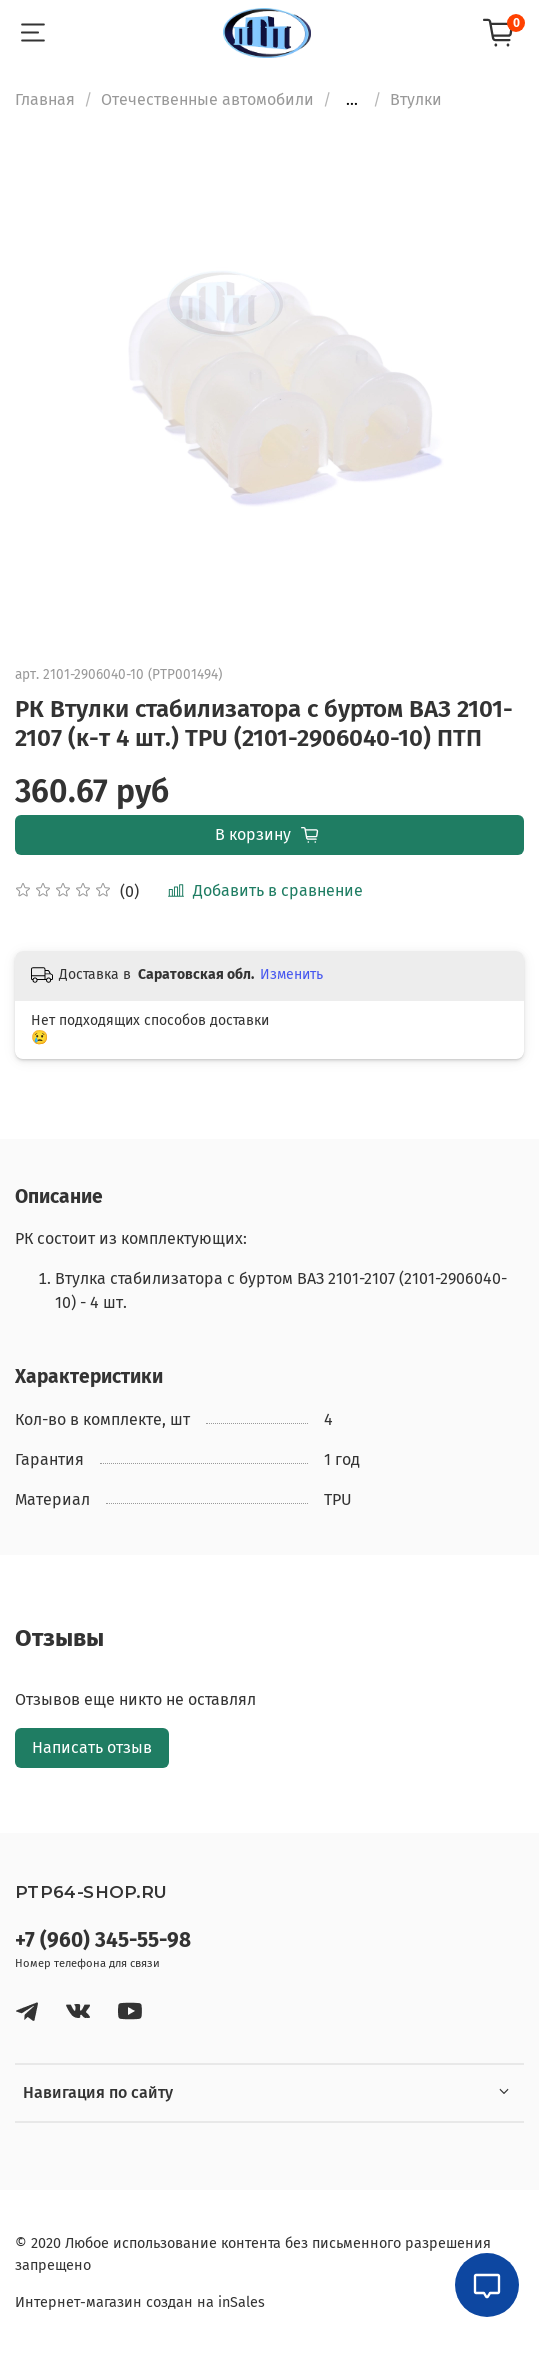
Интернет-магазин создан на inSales (140, 2302)
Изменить (291, 974)
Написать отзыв (92, 1747)
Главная (45, 99)
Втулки (416, 99)
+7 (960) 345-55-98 (103, 1940)
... (352, 100)
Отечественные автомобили (207, 99)
